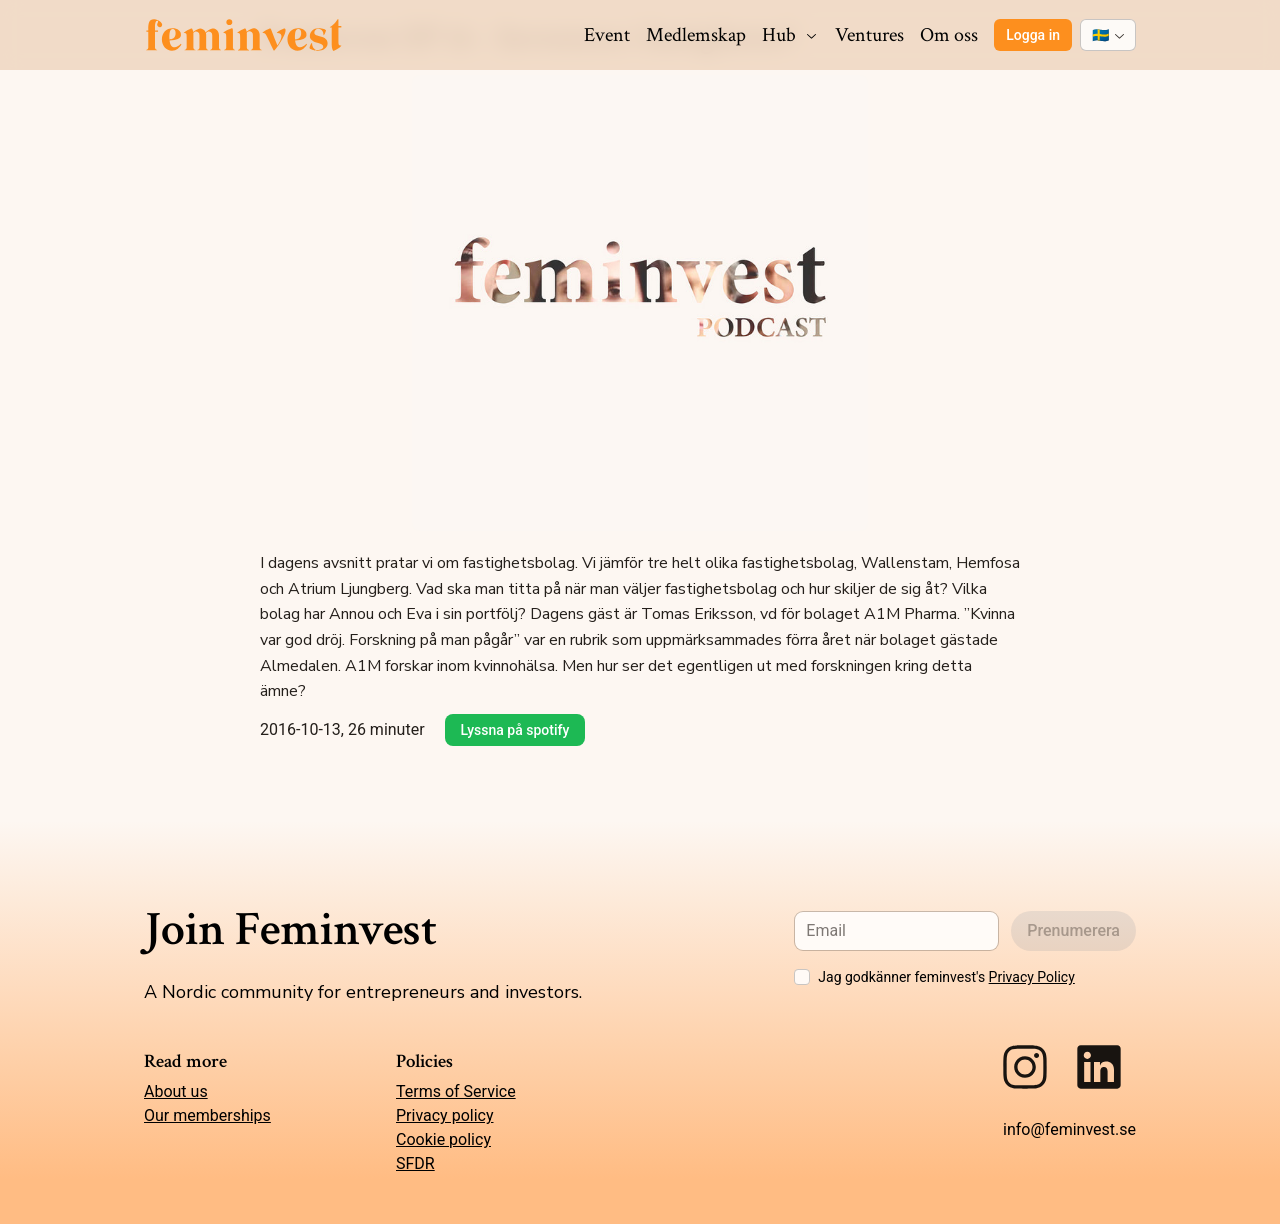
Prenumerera (1073, 930)
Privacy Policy (1032, 977)
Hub (790, 35)
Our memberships (207, 1115)
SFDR (415, 1163)
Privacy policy (445, 1115)
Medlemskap (696, 35)
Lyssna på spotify (515, 730)
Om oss (949, 35)
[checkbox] (802, 977)
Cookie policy (443, 1139)
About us (176, 1091)
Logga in (1033, 35)
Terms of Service (456, 1091)
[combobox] (1108, 35)
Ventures (869, 35)
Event (607, 35)
